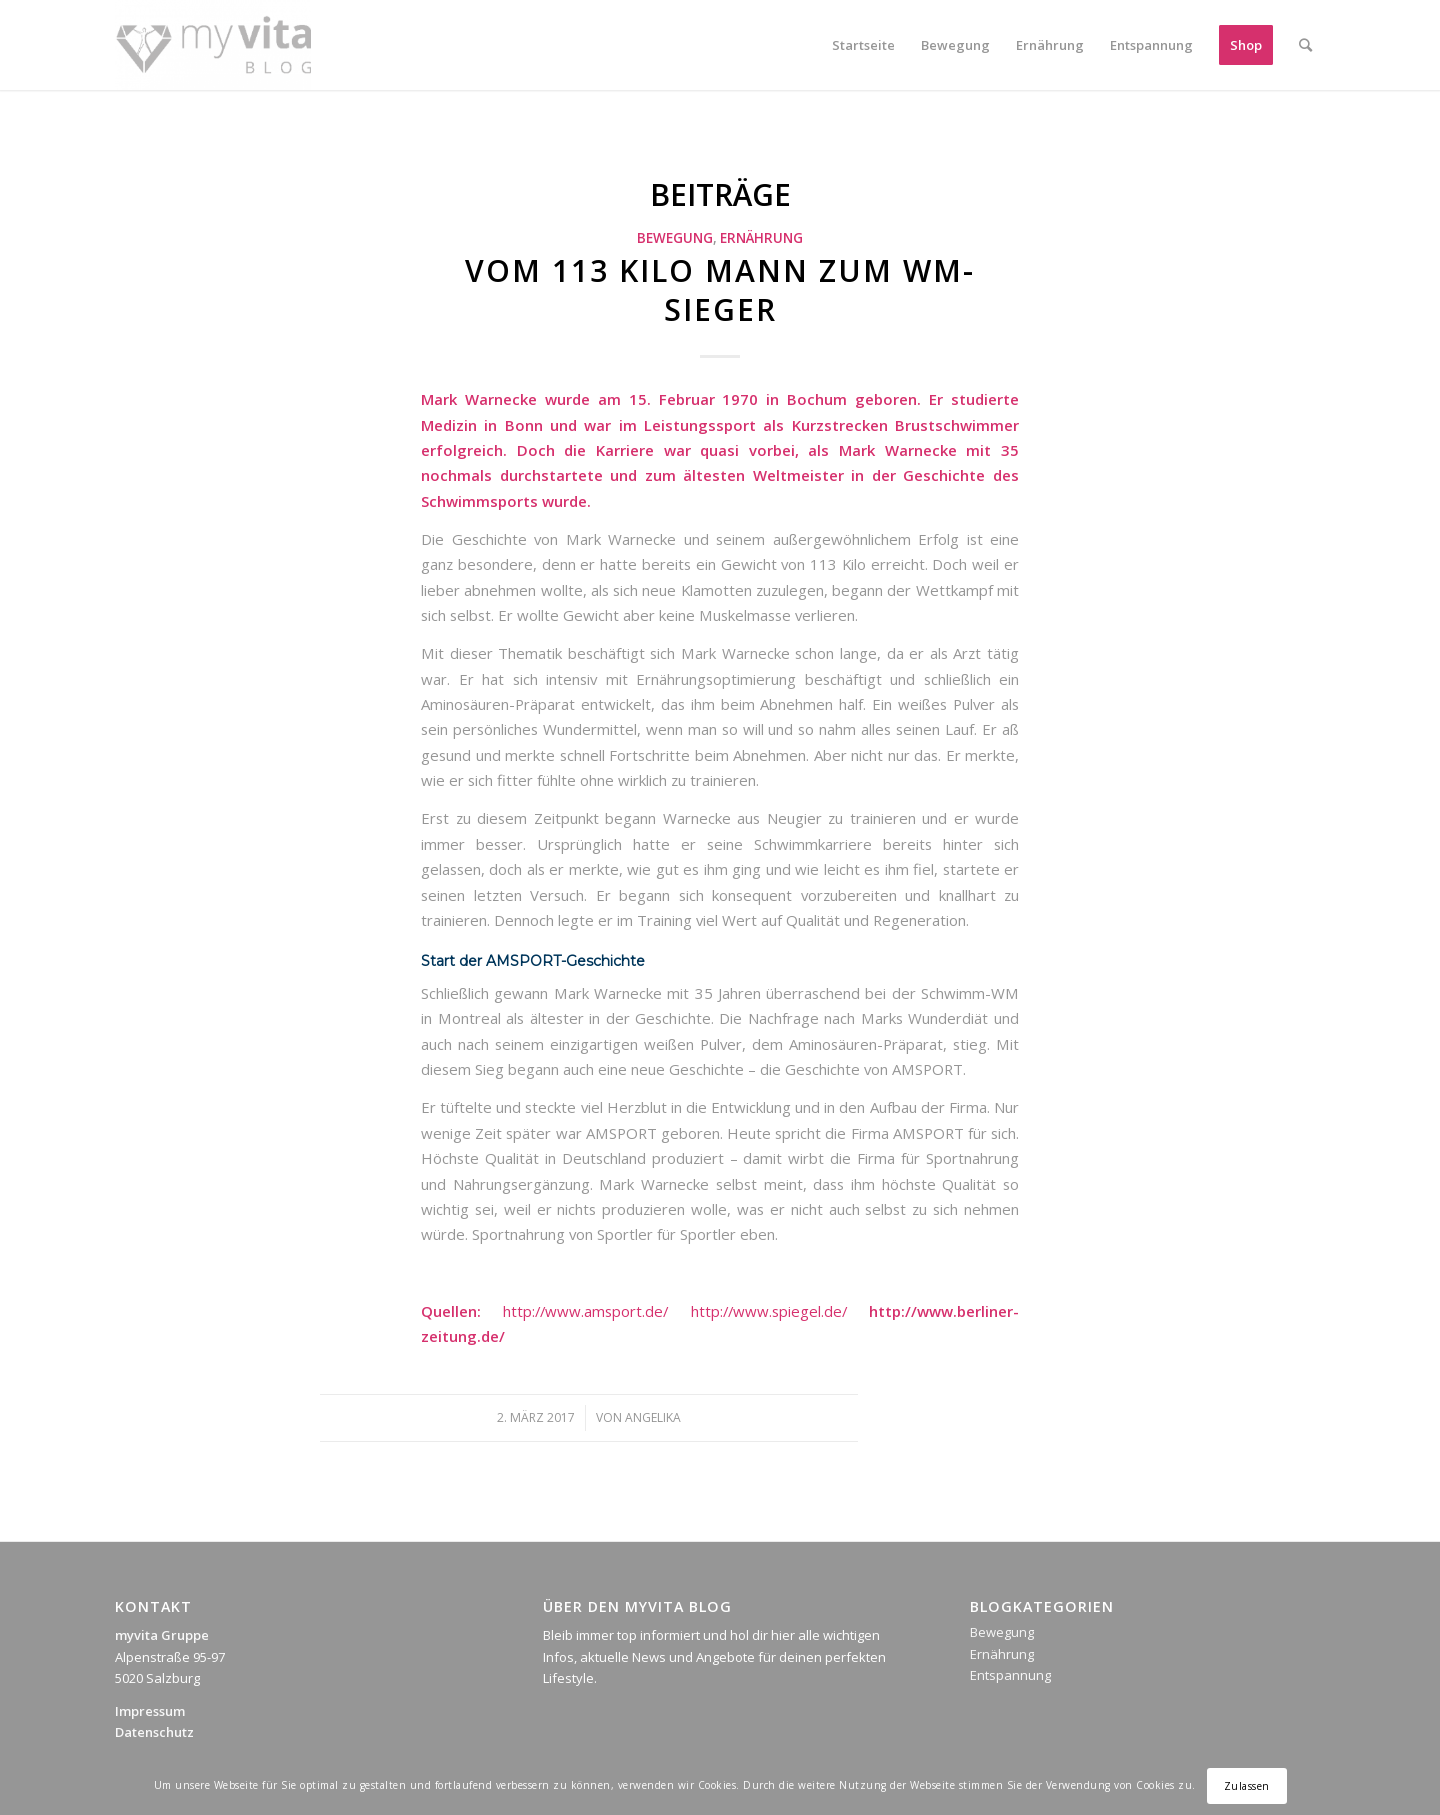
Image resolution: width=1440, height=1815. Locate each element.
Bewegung (675, 238)
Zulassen (1247, 1786)
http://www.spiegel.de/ (769, 1311)
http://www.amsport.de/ (585, 1311)
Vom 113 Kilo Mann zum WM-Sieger (720, 290)
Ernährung (761, 238)
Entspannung (1010, 1675)
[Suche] (1305, 45)
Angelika (653, 1417)
